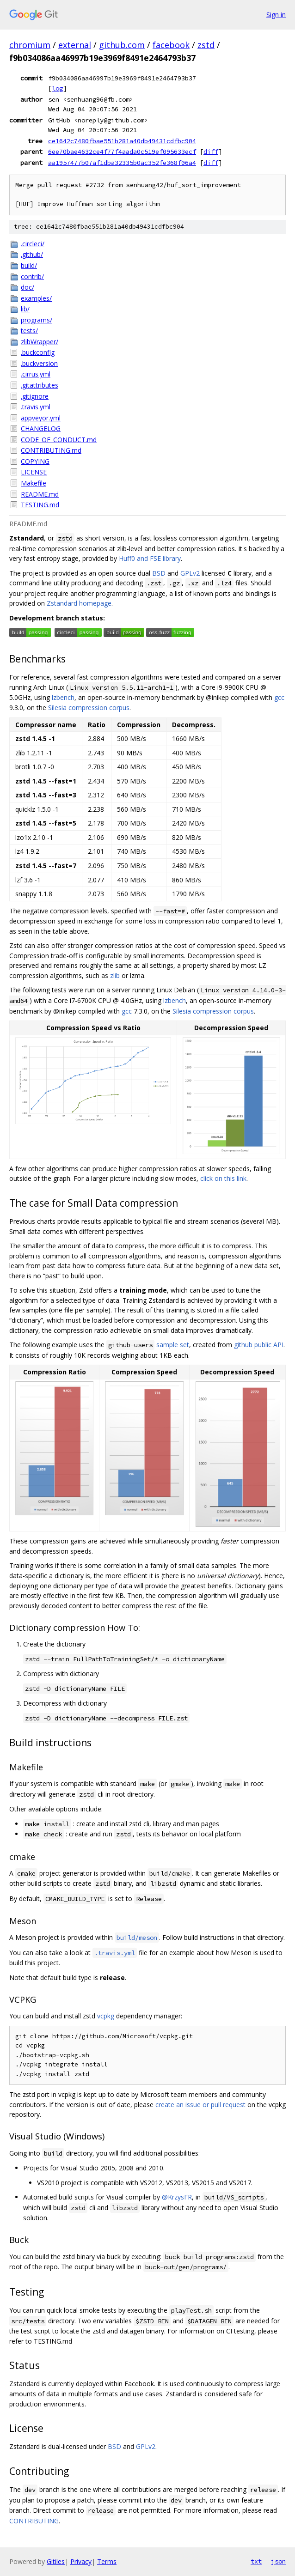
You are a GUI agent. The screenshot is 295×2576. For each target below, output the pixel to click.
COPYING (35, 461)
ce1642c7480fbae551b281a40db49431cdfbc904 (122, 141)
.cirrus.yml (35, 374)
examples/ (36, 298)
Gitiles (56, 2561)
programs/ (36, 320)
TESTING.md (40, 504)
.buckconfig (38, 352)
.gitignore (35, 396)
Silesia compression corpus (88, 707)
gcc (279, 697)
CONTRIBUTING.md (51, 450)
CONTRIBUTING (34, 2520)
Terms (107, 2561)
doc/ (27, 287)
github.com (122, 44)
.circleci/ (32, 243)
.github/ (32, 254)
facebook (171, 44)
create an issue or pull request (200, 2104)
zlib (115, 975)
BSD (159, 573)
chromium (29, 44)
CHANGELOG (41, 428)
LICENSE (34, 472)
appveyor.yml (41, 417)
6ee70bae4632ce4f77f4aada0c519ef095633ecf (122, 151)
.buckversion (39, 363)
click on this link (223, 1178)
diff (210, 151)
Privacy (81, 2561)
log (57, 88)
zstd (206, 44)
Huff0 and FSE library (150, 558)
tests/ (29, 330)
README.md (40, 494)
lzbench (63, 697)
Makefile (33, 483)
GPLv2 (190, 573)
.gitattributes (39, 385)
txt (256, 2561)
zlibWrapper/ (39, 341)
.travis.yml (35, 406)
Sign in (276, 14)
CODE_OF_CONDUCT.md (59, 439)
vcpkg (105, 2015)
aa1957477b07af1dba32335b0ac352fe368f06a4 (122, 162)
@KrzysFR (177, 2197)
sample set (172, 1344)
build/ (29, 265)
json (278, 2561)
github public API (258, 1344)
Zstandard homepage (79, 603)
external (74, 44)
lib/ (25, 308)
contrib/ (32, 276)
